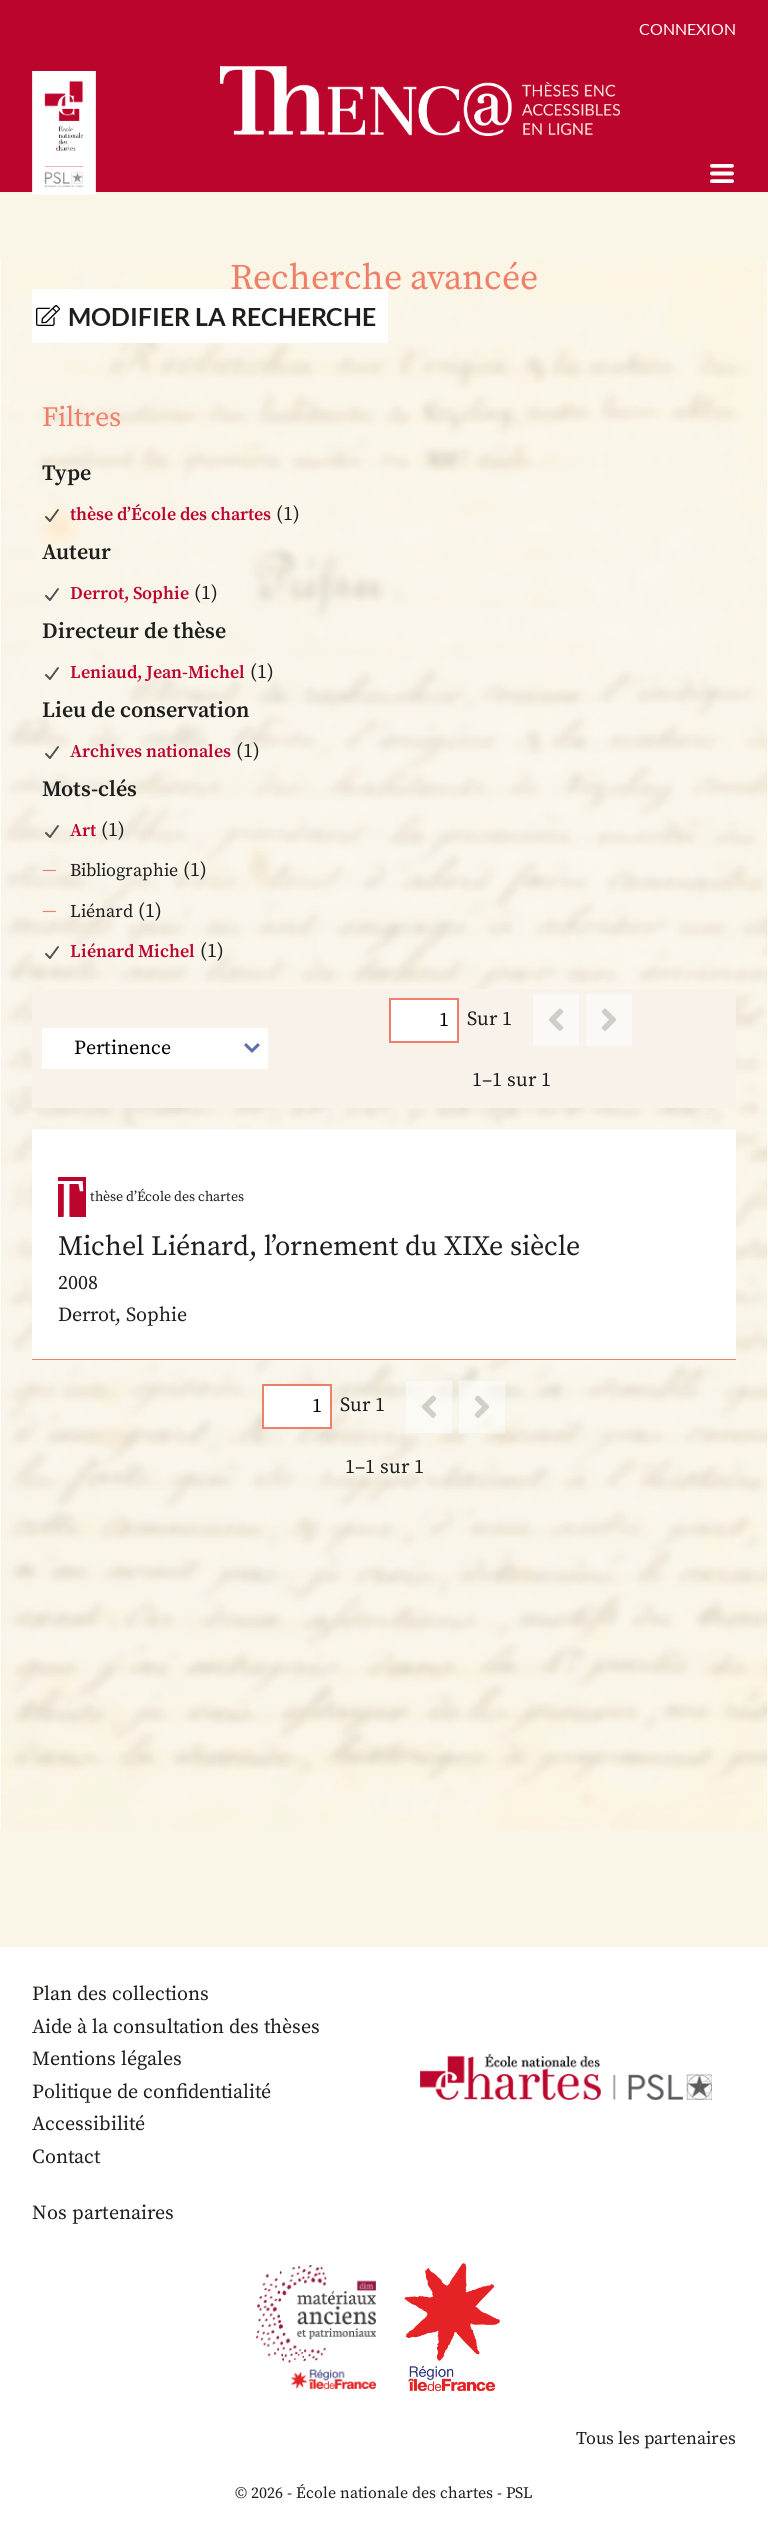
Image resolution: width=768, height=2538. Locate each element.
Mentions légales (107, 2060)
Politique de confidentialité (153, 2092)
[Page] (424, 1019)
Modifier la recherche (222, 316)
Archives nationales (150, 751)
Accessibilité (89, 2125)
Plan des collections (121, 1995)
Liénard (101, 911)
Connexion (687, 28)
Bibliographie (124, 870)
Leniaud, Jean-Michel (157, 672)
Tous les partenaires (655, 2439)
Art (83, 830)
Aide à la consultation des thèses (177, 2027)
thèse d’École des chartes (170, 514)
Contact (67, 2157)
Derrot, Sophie (129, 593)
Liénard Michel (132, 951)
